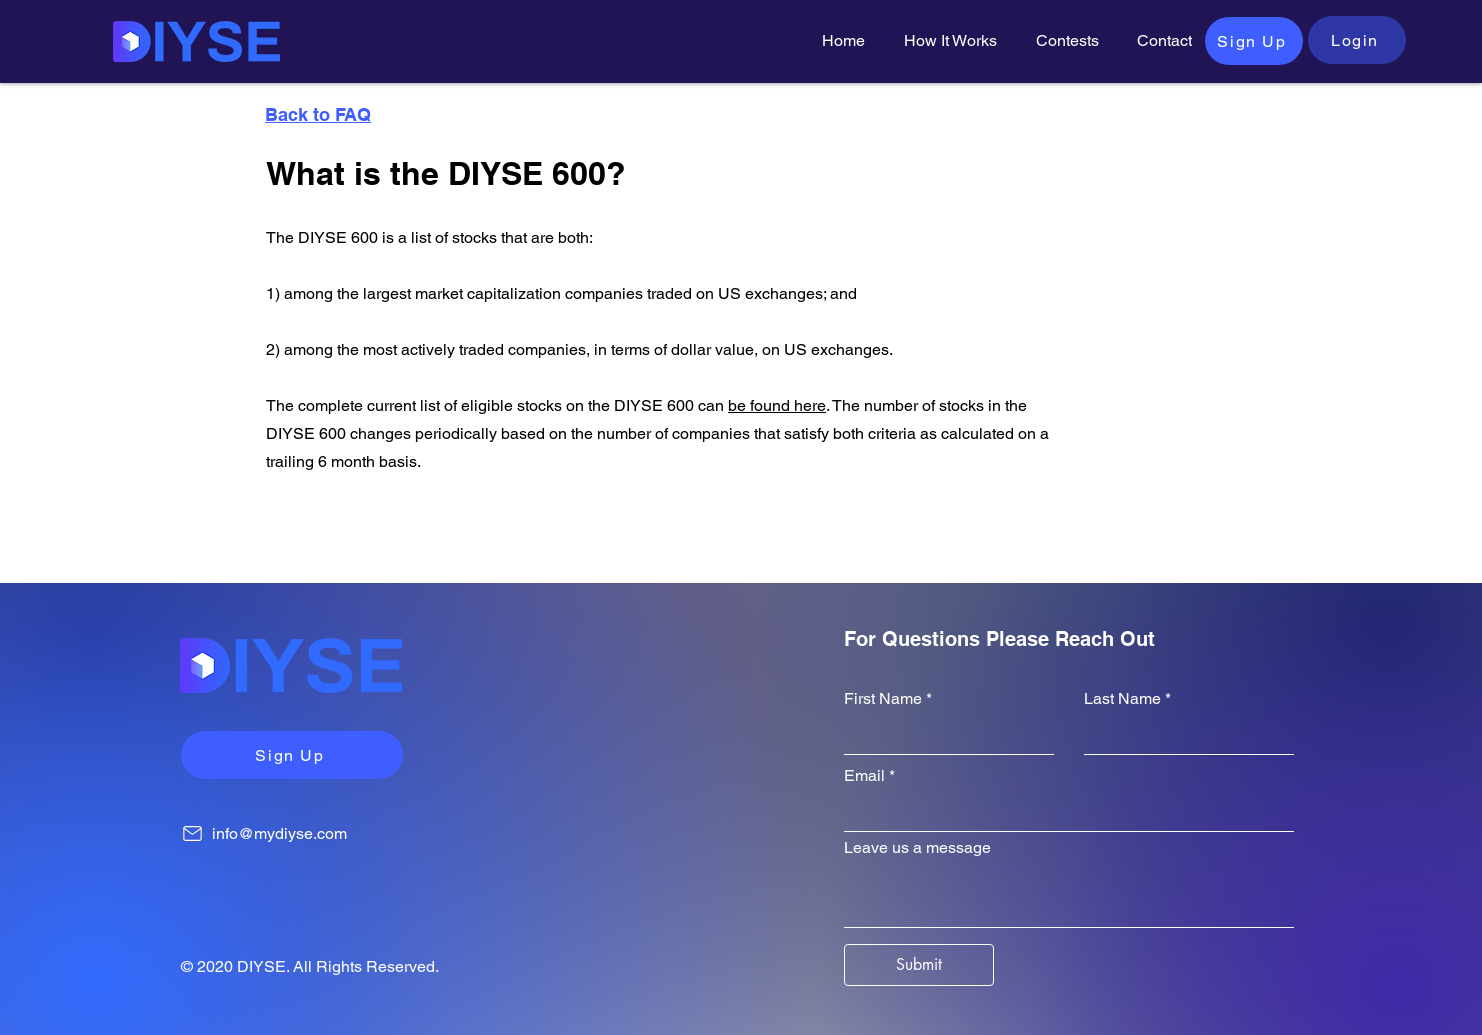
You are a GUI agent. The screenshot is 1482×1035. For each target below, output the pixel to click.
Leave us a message (917, 848)
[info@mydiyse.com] (315, 833)
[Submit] (919, 965)
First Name (883, 699)
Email (864, 776)
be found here (777, 405)
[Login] (1357, 40)
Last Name (1122, 699)
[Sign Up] (1254, 41)
